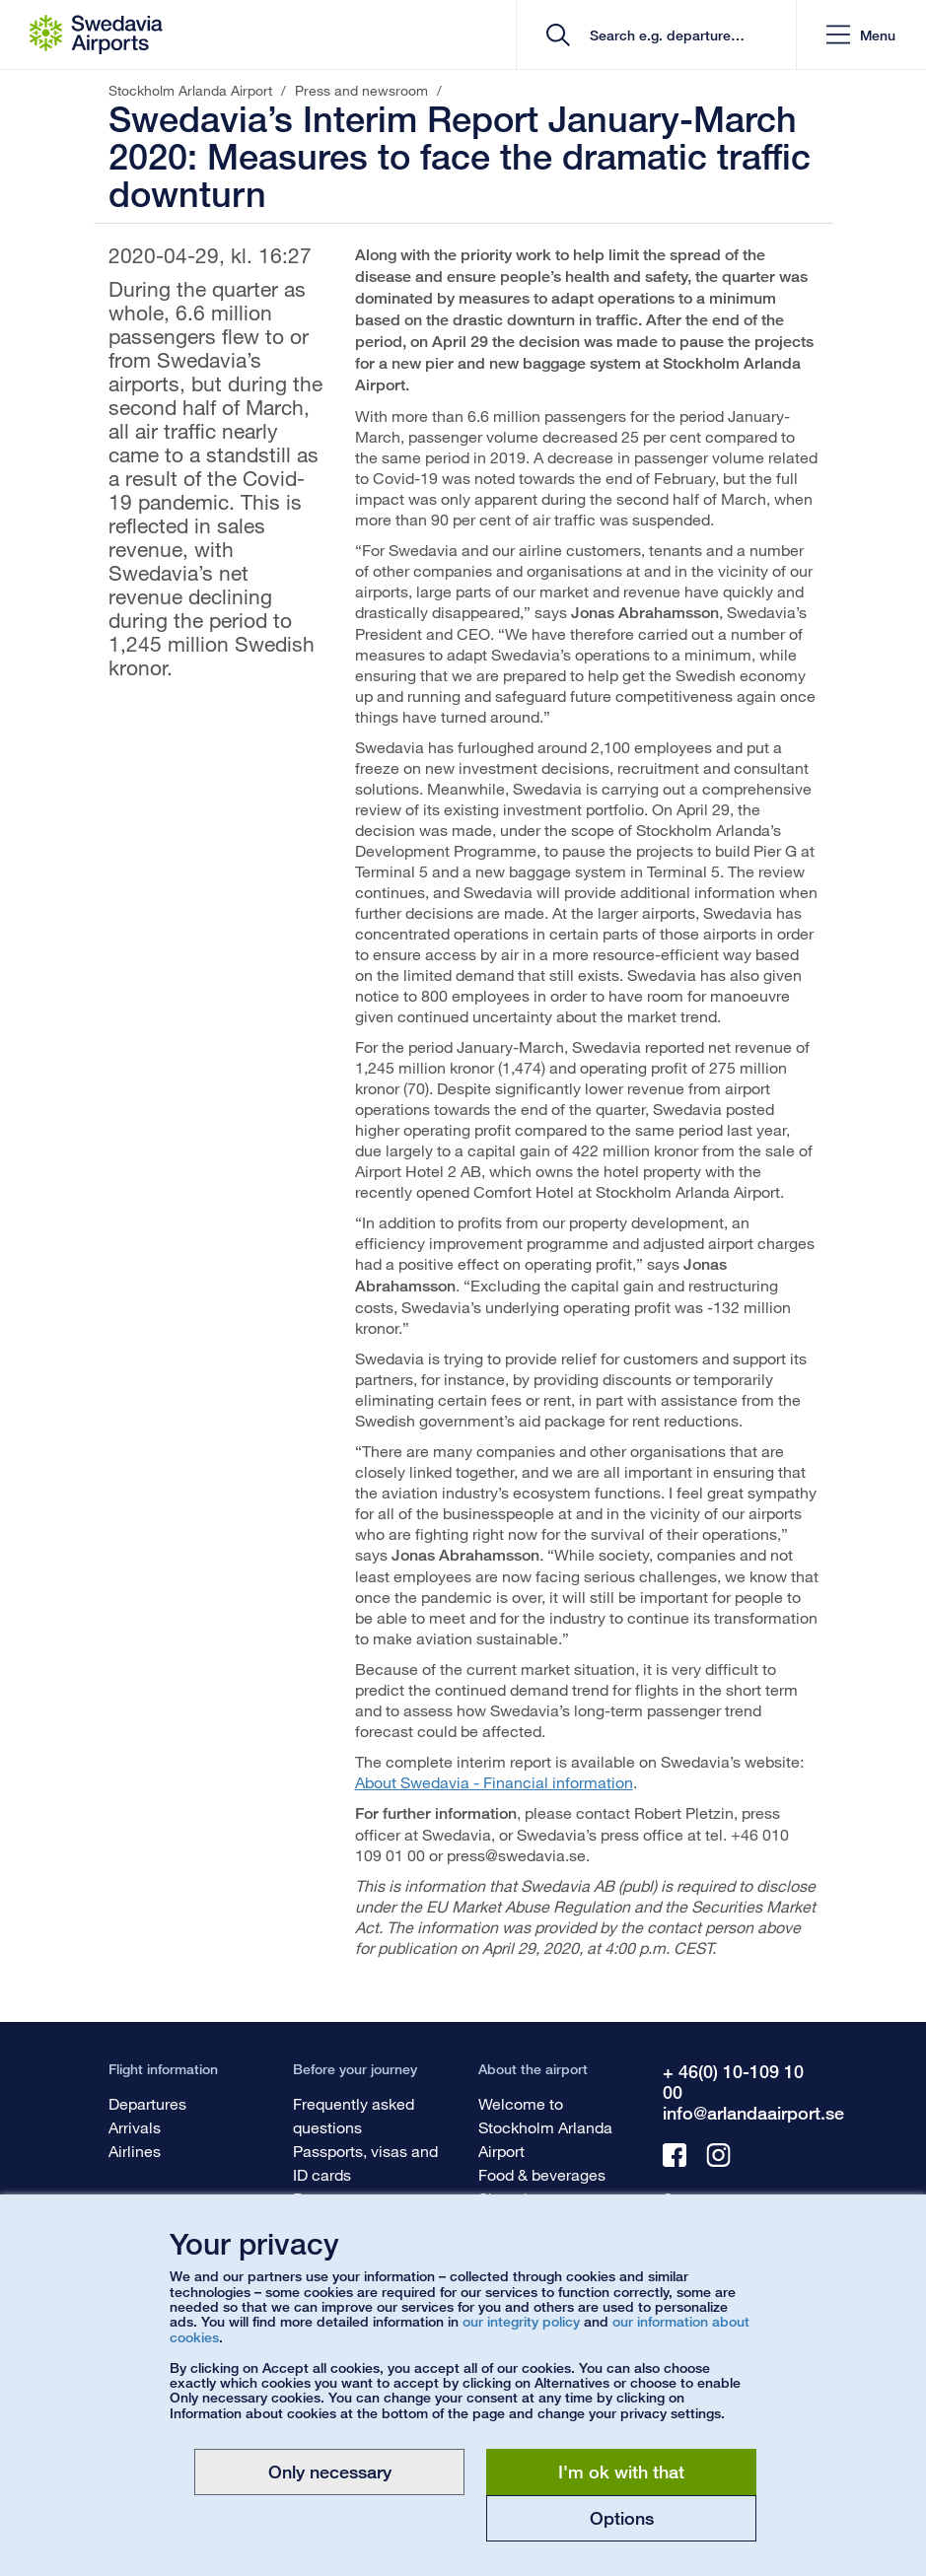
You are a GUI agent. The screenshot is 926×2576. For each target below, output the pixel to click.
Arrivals (134, 2127)
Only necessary (330, 2471)
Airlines (134, 2150)
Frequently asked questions (353, 2115)
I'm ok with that (621, 2471)
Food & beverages (541, 2174)
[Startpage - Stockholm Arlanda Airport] (96, 34)
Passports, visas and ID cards (365, 2162)
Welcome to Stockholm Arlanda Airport (545, 2127)
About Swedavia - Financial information (494, 1782)
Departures (147, 2103)
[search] (663, 35)
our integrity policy (521, 2321)
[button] (860, 35)
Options (622, 2518)
